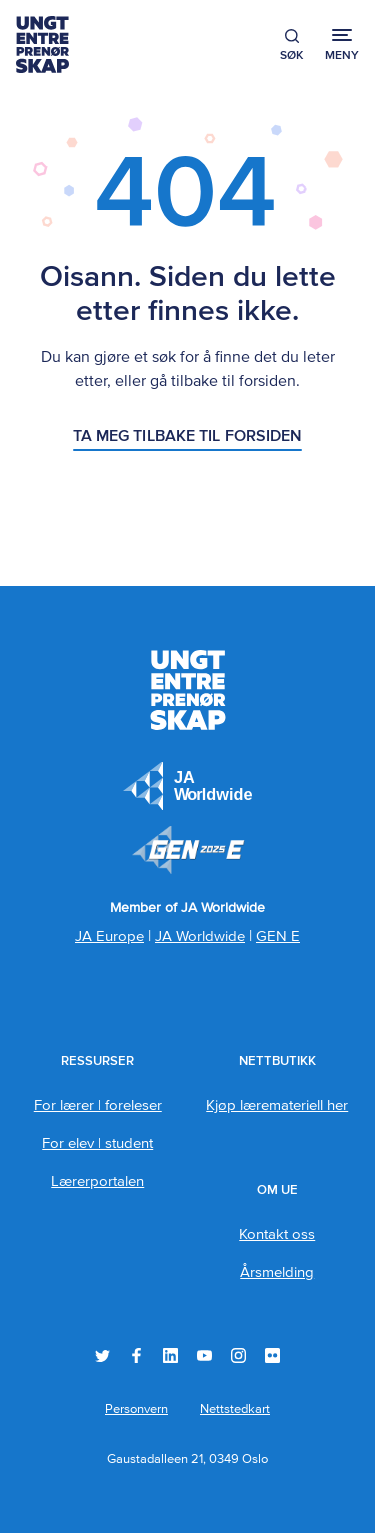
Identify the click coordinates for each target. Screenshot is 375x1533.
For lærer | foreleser (98, 1105)
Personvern (136, 1409)
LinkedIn (170, 1355)
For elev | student (97, 1143)
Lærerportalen (97, 1181)
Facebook (136, 1355)
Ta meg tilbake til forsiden (188, 437)
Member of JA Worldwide (188, 850)
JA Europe (188, 786)
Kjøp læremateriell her (277, 1105)
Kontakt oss (277, 1234)
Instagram (238, 1355)
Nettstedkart (235, 1409)
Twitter (102, 1355)
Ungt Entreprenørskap (42, 44)
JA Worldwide (200, 936)
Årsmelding (277, 1272)
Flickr (272, 1355)
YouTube (204, 1355)
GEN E (278, 936)
